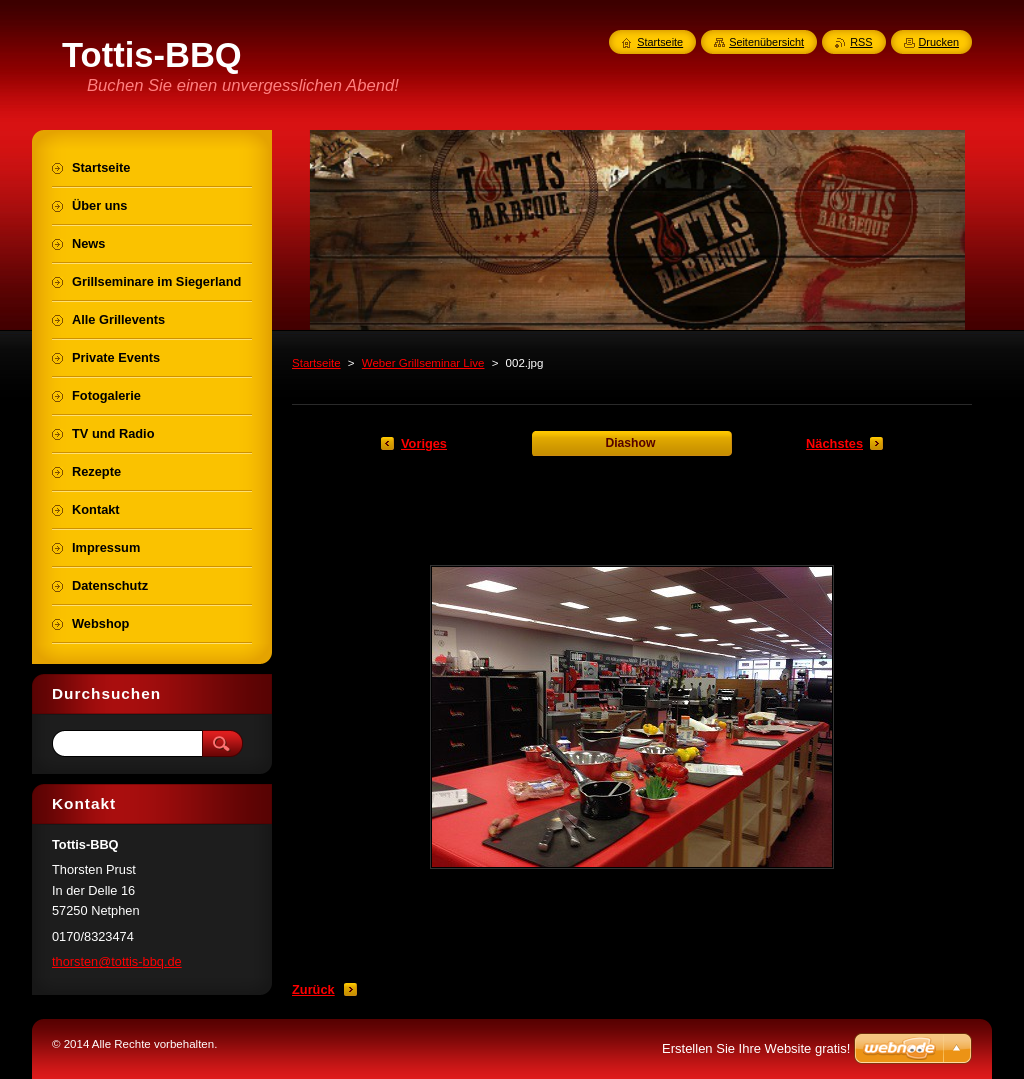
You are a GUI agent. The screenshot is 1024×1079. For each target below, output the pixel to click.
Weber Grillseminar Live (423, 363)
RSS (861, 42)
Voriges (424, 443)
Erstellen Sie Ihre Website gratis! (756, 1048)
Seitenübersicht (766, 42)
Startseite (316, 363)
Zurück (313, 989)
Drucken (939, 42)
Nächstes (834, 443)
